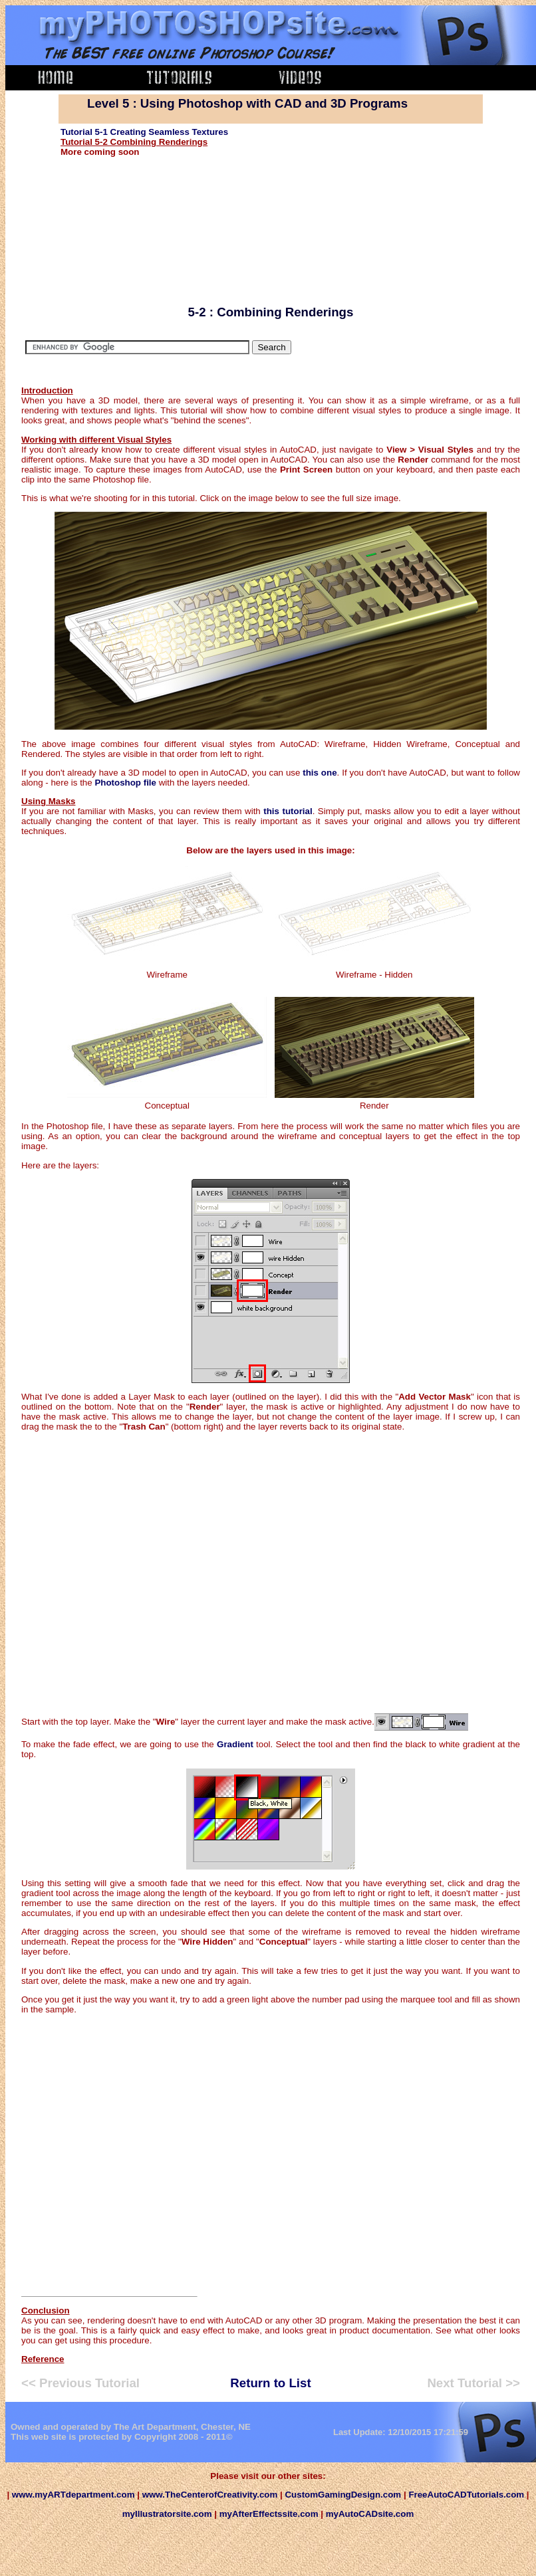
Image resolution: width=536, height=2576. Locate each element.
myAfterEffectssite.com (269, 2514)
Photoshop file (125, 783)
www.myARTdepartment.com (71, 2495)
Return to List (270, 2383)
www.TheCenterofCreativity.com (210, 2495)
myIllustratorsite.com (167, 2514)
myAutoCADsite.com (370, 2514)
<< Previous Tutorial (80, 2383)
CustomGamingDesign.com (344, 2495)
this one (319, 773)
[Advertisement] (377, 210)
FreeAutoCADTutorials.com (466, 2495)
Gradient (235, 1744)
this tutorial (287, 811)
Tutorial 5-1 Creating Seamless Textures (144, 132)
